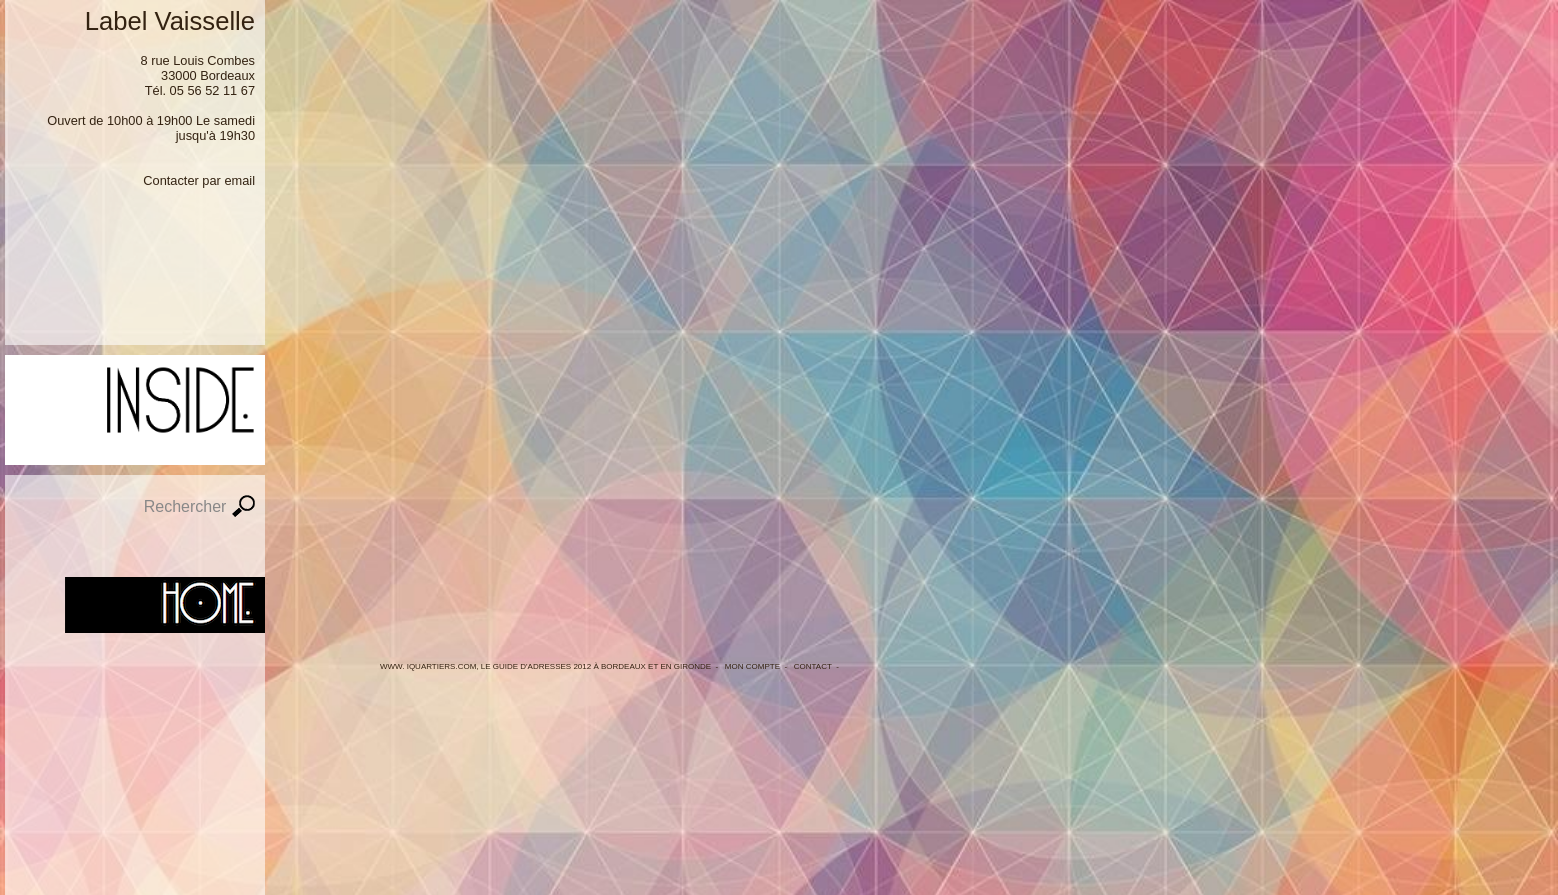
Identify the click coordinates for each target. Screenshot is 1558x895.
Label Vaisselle (170, 21)
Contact (813, 666)
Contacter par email (199, 180)
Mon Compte (752, 666)
